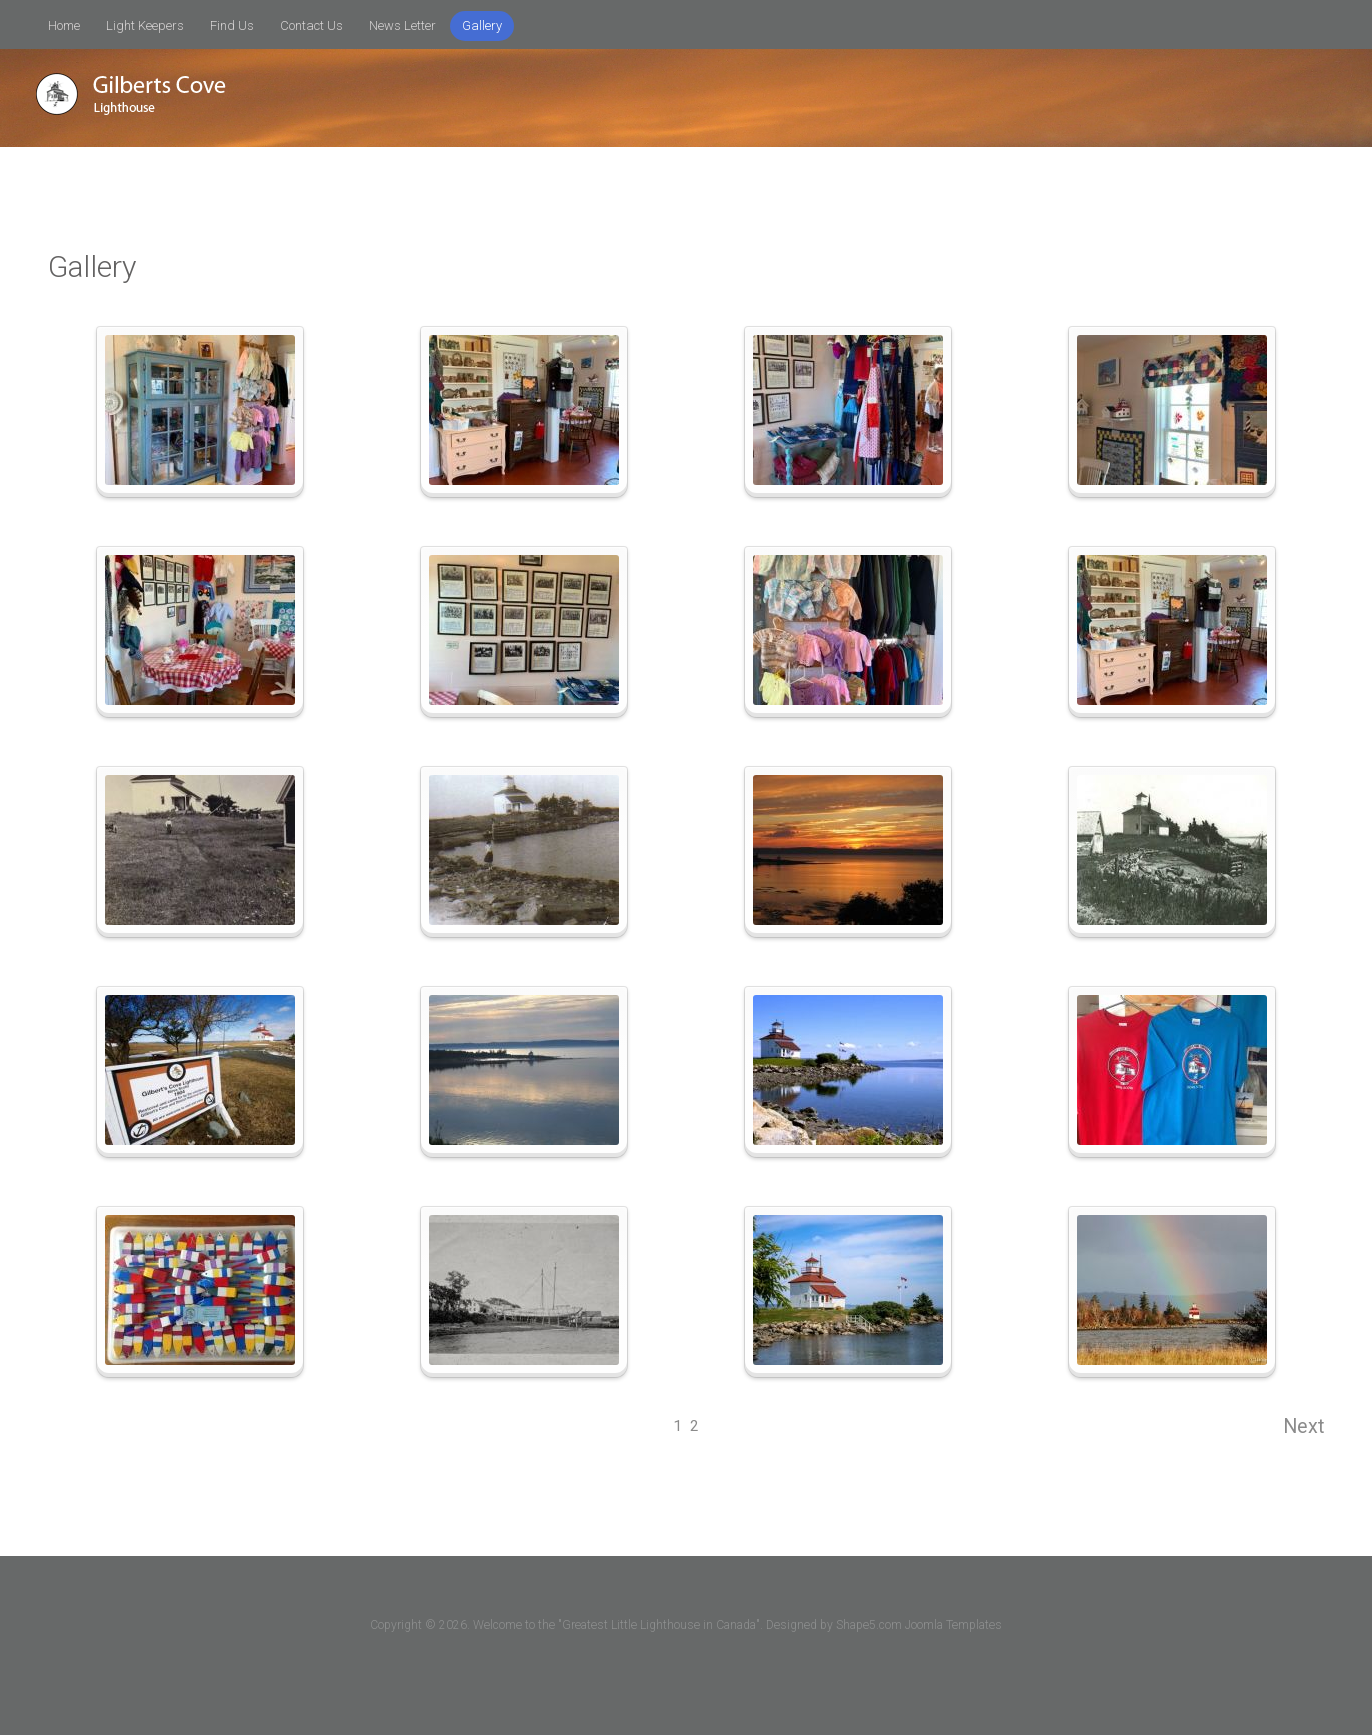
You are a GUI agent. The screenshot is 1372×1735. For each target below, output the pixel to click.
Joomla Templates (953, 1625)
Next (1303, 1426)
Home (64, 25)
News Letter (402, 25)
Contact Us (311, 25)
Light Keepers (145, 25)
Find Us (232, 25)
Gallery (482, 25)
